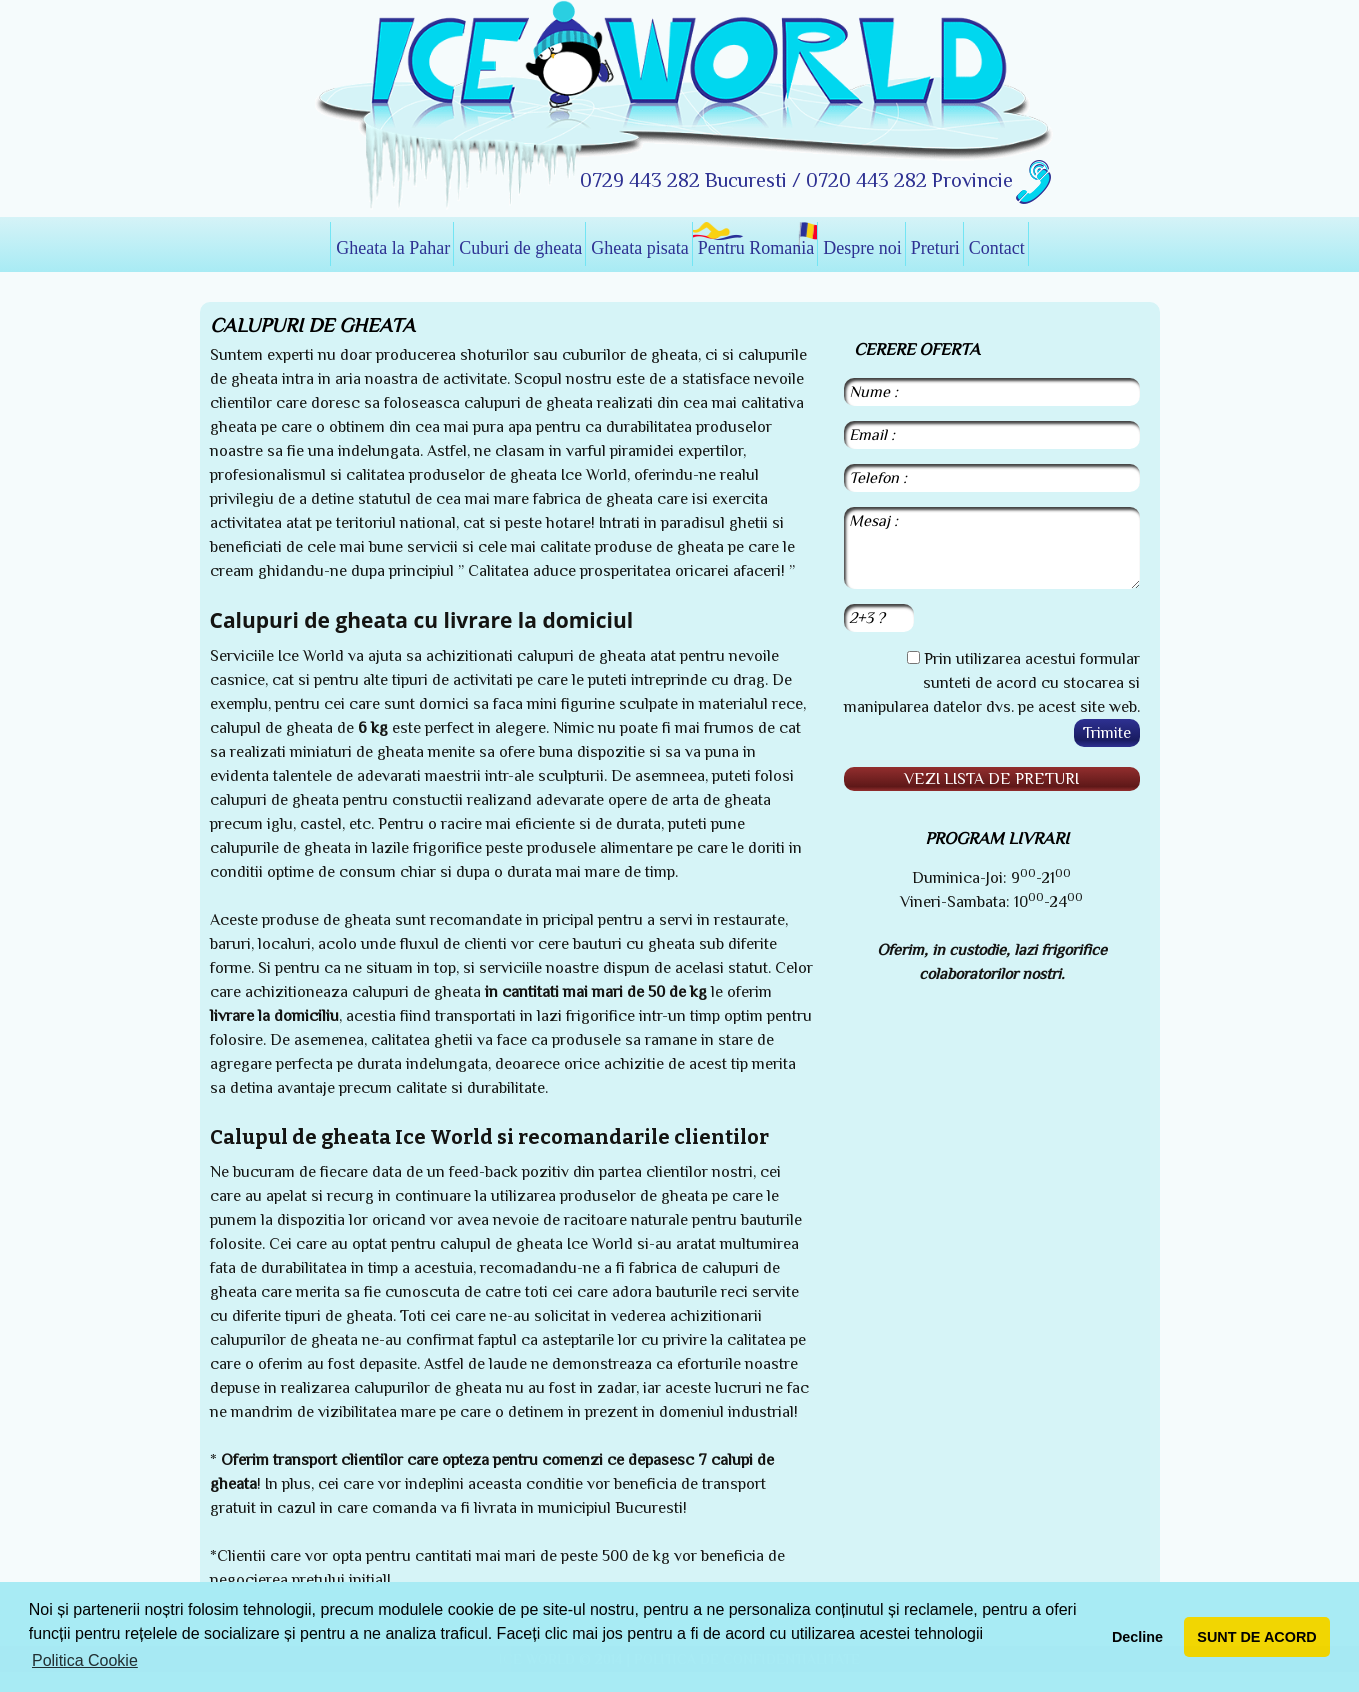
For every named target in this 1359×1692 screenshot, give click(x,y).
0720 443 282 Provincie (909, 180)
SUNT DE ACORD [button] (1256, 1637)
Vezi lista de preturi (991, 779)
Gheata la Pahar (393, 248)
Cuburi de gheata (520, 248)
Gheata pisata (639, 248)
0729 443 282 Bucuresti (686, 180)
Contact (997, 248)
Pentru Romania (756, 248)
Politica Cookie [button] (85, 1660)
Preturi (935, 248)
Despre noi (862, 248)
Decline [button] (1137, 1637)
